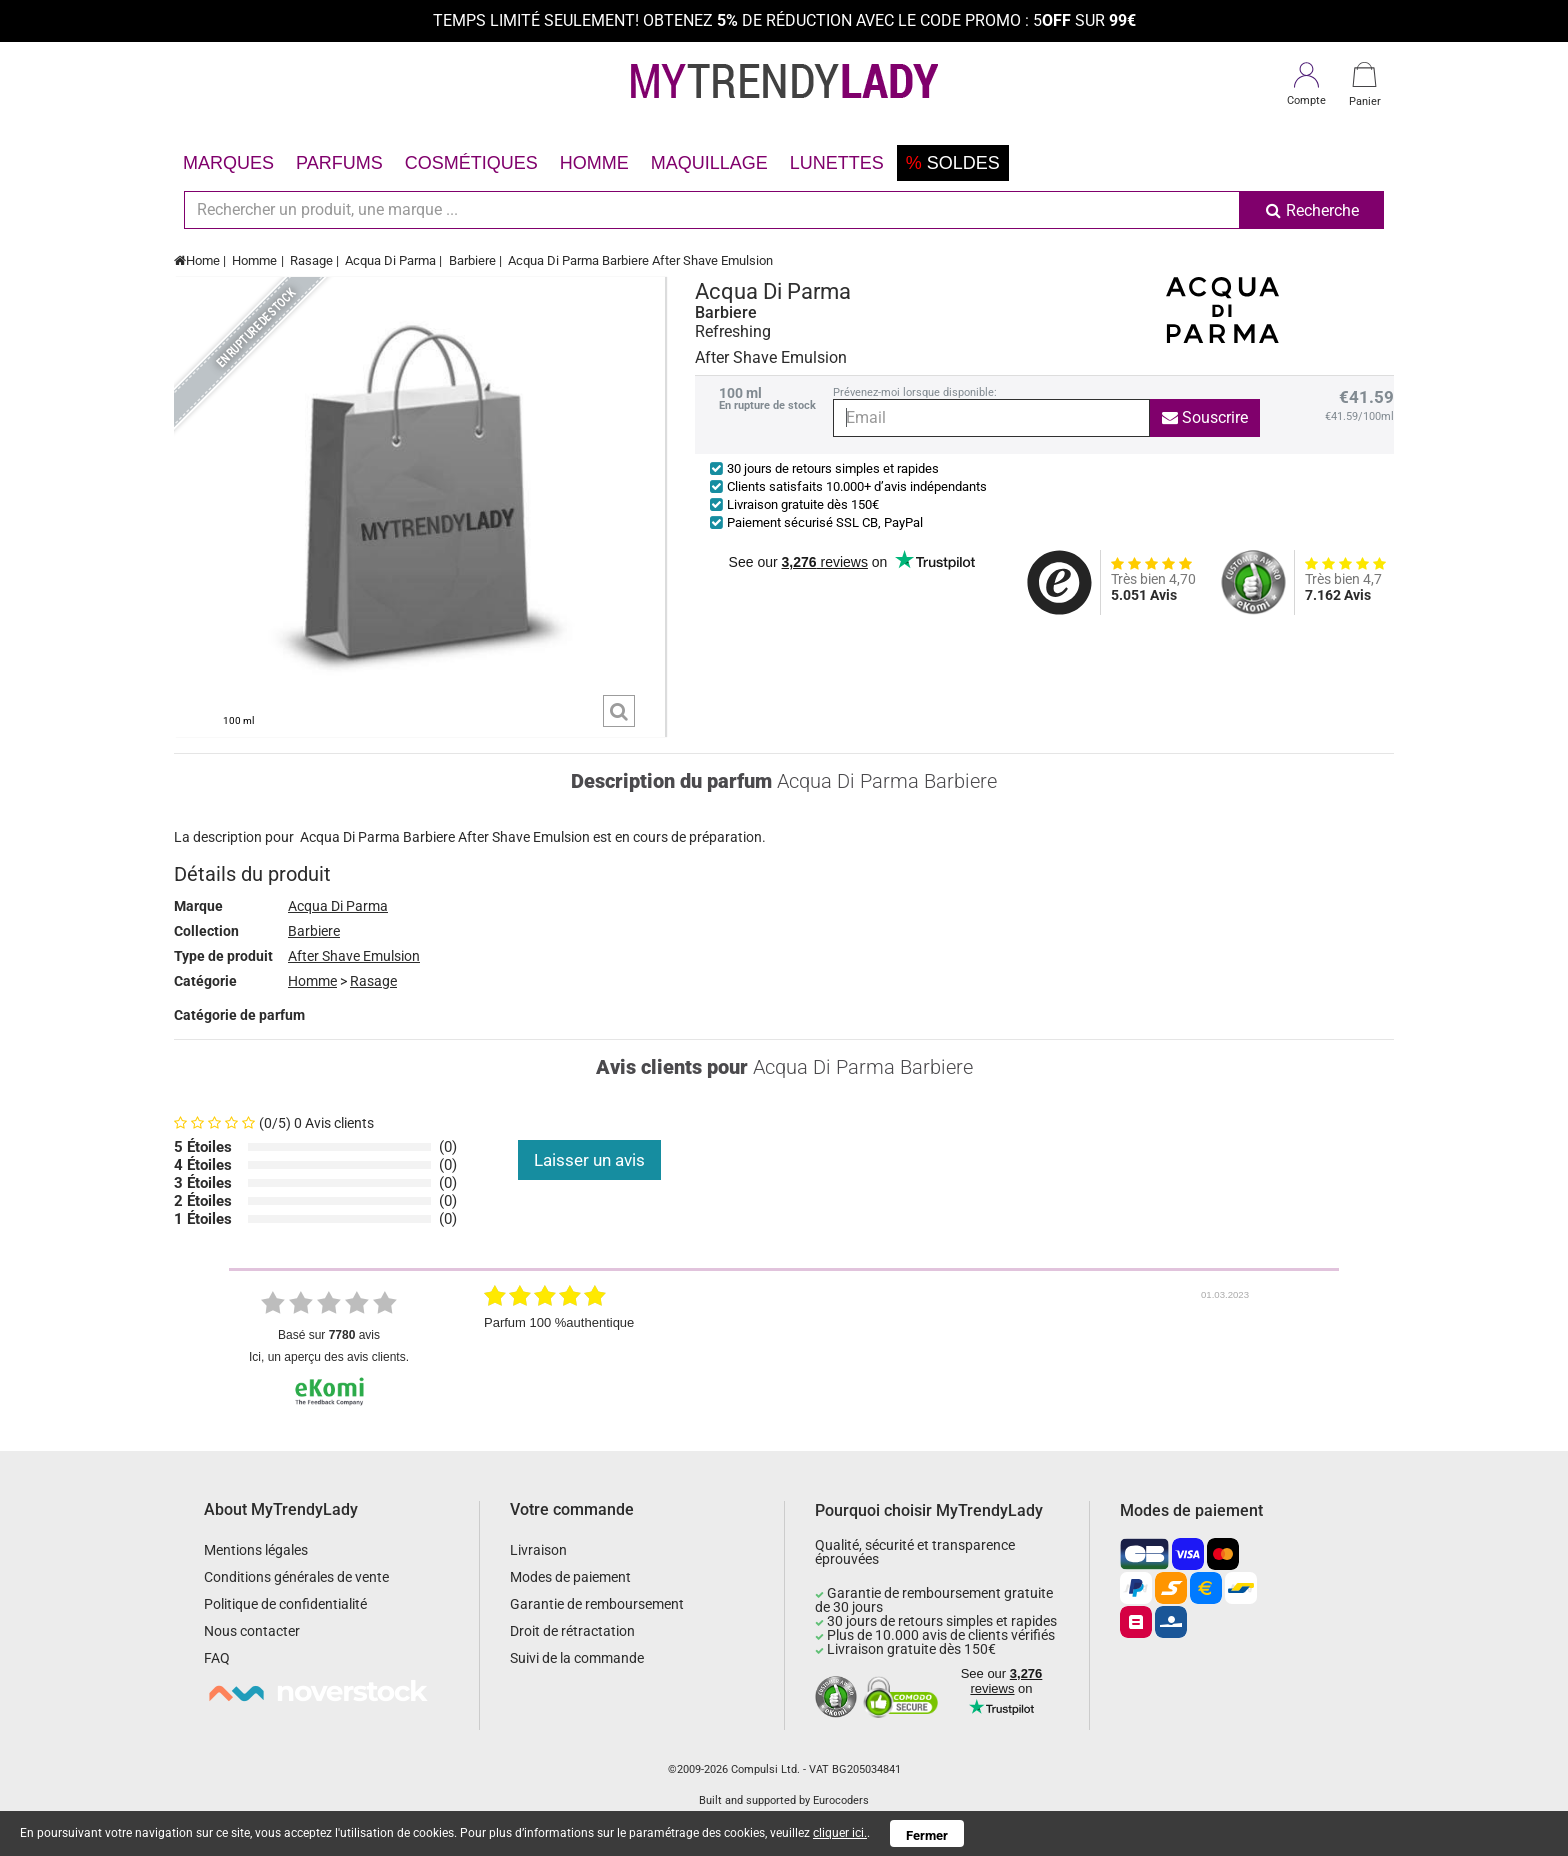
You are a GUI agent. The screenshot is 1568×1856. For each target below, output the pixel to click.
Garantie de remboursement (597, 1604)
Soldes (953, 163)
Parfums (339, 163)
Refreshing (733, 332)
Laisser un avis (589, 1160)
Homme (594, 163)
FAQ (217, 1658)
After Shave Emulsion (354, 956)
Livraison (538, 1550)
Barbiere (472, 260)
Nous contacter (252, 1631)
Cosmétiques (471, 163)
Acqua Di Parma (390, 260)
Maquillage (709, 163)
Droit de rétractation (572, 1631)
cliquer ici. (840, 1833)
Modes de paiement (570, 1577)
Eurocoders (841, 1800)
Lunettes (837, 163)
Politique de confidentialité (285, 1604)
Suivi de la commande (577, 1658)
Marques (228, 163)
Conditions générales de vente (296, 1577)
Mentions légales (256, 1550)
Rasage (311, 260)
